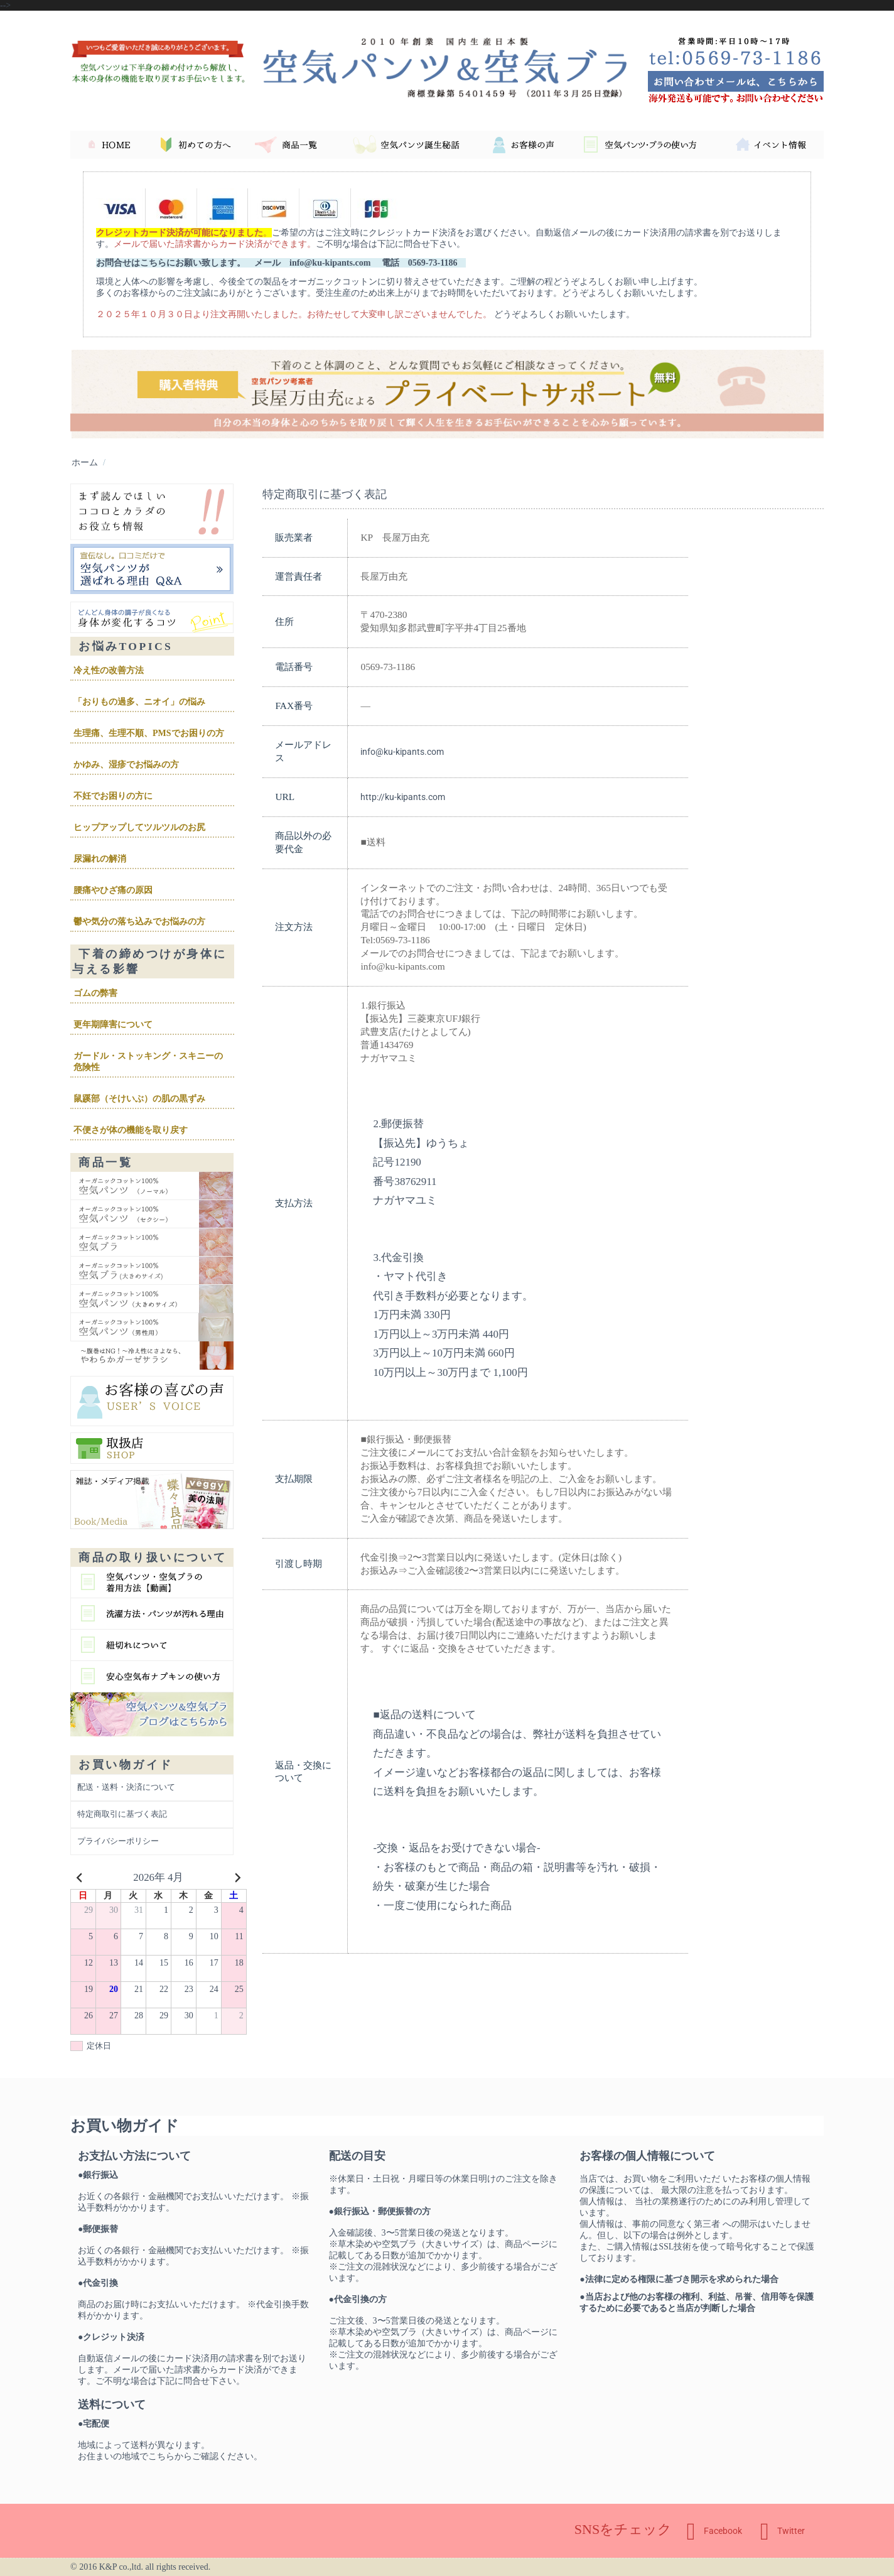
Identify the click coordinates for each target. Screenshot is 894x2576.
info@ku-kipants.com (402, 752)
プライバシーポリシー (118, 1841)
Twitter (782, 2531)
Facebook (714, 2531)
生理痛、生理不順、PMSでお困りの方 (148, 733)
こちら (161, 2456)
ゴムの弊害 (95, 993)
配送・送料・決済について (126, 1787)
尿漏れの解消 (99, 858)
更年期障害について (113, 1024)
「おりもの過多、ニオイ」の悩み (139, 701)
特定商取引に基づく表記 (122, 1814)
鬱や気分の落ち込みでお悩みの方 (139, 921)
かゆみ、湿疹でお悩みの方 (126, 764)
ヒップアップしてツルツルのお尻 (139, 827)
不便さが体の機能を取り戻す (130, 1130)
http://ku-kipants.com (402, 797)
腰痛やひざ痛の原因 (113, 890)
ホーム (85, 462)
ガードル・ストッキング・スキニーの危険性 (148, 1061)
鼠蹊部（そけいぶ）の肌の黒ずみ (139, 1098)
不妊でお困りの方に (113, 796)
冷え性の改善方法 (108, 670)
